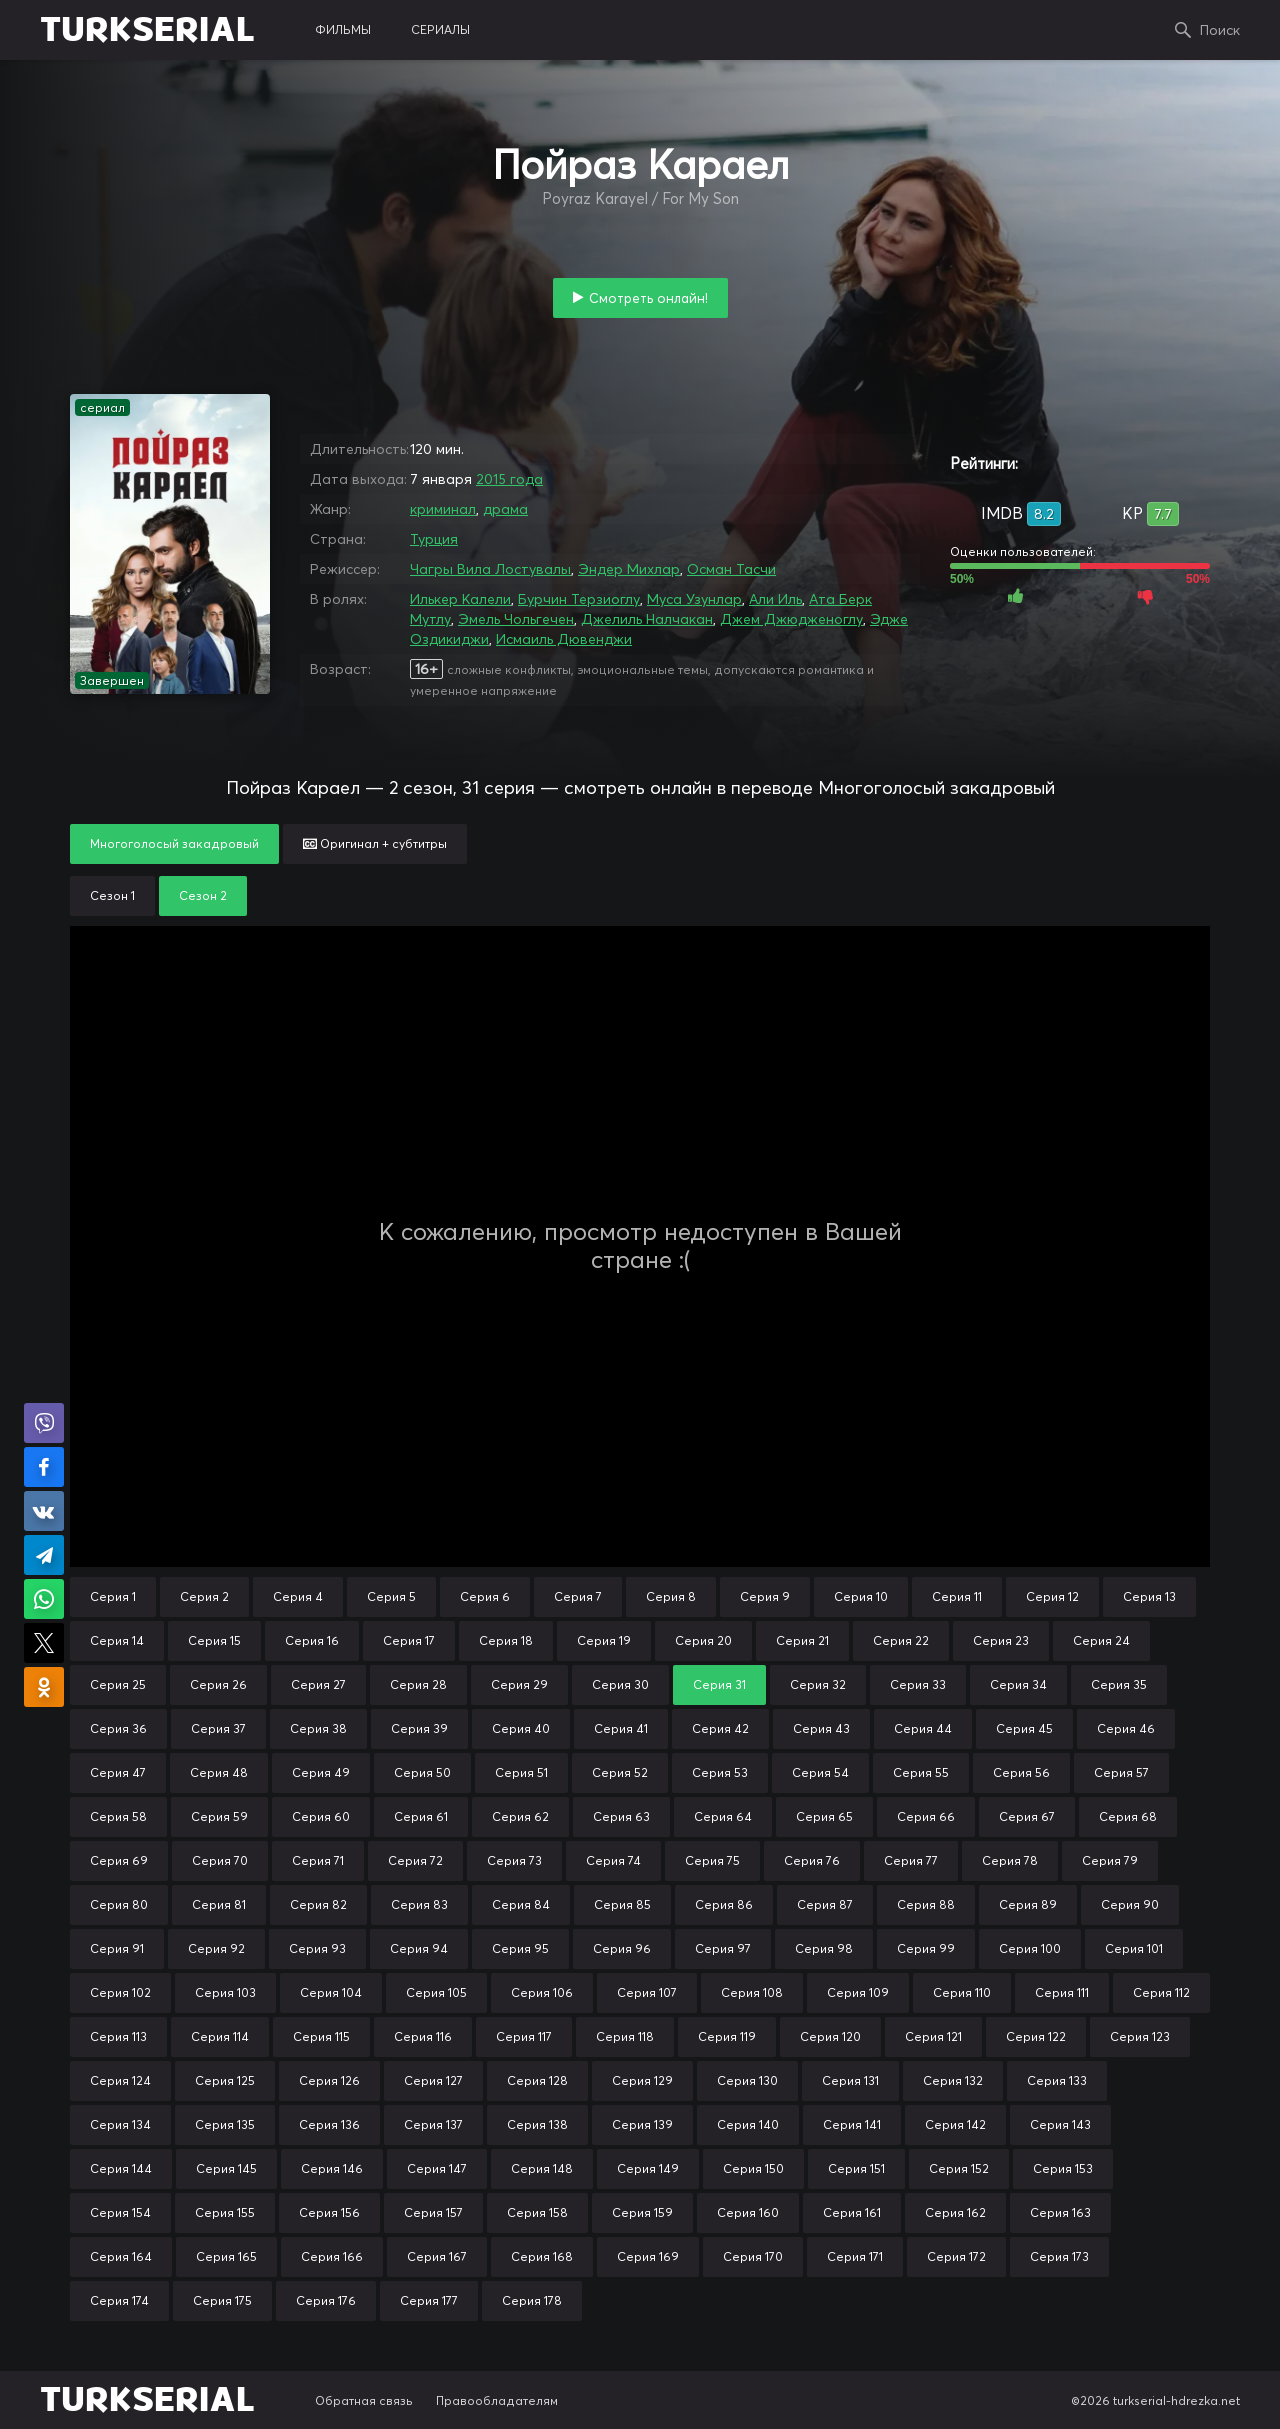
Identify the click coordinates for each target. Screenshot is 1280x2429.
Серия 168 (542, 2256)
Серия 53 (720, 1772)
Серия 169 (648, 2256)
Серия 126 (329, 2080)
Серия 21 (802, 1640)
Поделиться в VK (44, 1511)
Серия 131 (850, 2080)
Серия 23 (1001, 1640)
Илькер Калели (460, 599)
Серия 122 (1036, 2036)
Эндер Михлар (629, 569)
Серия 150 (753, 2168)
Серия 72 (415, 1860)
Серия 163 (1060, 2212)
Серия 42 (720, 1728)
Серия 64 (723, 1816)
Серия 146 (332, 2168)
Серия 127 (433, 2080)
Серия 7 (578, 1596)
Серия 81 (219, 1904)
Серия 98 (824, 1948)
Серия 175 (222, 2300)
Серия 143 (1060, 2124)
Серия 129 (642, 2080)
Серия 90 (1130, 1904)
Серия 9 (765, 1596)
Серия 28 (418, 1684)
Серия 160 (748, 2212)
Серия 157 (433, 2212)
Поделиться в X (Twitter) (44, 1643)
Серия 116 (423, 2036)
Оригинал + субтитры (375, 843)
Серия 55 (921, 1772)
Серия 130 (747, 2080)
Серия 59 (219, 1816)
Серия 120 (830, 2036)
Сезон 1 (112, 895)
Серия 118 (625, 2036)
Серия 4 (298, 1596)
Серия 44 (923, 1728)
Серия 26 (218, 1684)
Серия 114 (220, 2036)
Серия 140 (748, 2124)
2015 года (509, 479)
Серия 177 (429, 2300)
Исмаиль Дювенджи (564, 639)
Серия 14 (117, 1640)
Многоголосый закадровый (174, 843)
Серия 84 (521, 1904)
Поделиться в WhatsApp (44, 1599)
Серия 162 (955, 2212)
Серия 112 (1161, 1992)
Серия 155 (225, 2212)
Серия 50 (422, 1772)
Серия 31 (719, 1684)
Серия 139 (642, 2124)
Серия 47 (118, 1772)
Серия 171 (855, 2256)
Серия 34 (1018, 1684)
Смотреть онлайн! (648, 298)
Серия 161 (852, 2212)
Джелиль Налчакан (647, 619)
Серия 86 (724, 1904)
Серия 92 (216, 1948)
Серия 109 (858, 1992)
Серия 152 (959, 2168)
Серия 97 (723, 1948)
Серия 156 (329, 2212)
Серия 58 (118, 1816)
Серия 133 (1057, 2080)
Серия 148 (542, 2168)
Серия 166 (332, 2256)
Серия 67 (1027, 1816)
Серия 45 (1024, 1728)
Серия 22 (901, 1640)
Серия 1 (113, 1596)
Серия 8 (671, 1596)
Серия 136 (329, 2124)
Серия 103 (225, 1992)
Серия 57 (1121, 1772)
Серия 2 (204, 1596)
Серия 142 (955, 2124)
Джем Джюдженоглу (791, 619)
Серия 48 (219, 1772)
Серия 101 (1134, 1948)
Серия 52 (620, 1772)
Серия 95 (520, 1948)
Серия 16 (312, 1640)
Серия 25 (118, 1684)
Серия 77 (911, 1860)
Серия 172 (956, 2256)
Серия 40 (521, 1728)
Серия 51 (521, 1772)
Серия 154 (120, 2212)
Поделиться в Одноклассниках (44, 1687)
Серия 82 (318, 1904)
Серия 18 (506, 1640)
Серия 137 (433, 2124)
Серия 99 (926, 1948)
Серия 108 (752, 1992)
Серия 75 (712, 1860)
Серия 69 (119, 1860)
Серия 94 (419, 1948)
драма (505, 509)
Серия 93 (317, 1948)
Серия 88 (926, 1904)
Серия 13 (1149, 1596)
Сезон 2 (203, 895)
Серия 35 (1119, 1684)
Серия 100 (1030, 1948)
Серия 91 (117, 1948)
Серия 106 (542, 1992)
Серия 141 (852, 2124)
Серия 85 (622, 1904)
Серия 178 (532, 2300)
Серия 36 (118, 1728)
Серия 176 (326, 2300)
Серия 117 (524, 2036)
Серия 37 (218, 1728)
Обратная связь (364, 2400)
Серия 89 (1028, 1904)
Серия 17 (409, 1640)
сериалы (440, 29)
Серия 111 (1062, 1992)
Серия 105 (436, 1992)
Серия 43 (821, 1728)
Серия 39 (419, 1728)
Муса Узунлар (694, 599)
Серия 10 (861, 1596)
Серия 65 (824, 1816)
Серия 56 (1021, 1772)
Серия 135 (225, 2124)
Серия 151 (856, 2168)
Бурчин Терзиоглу (579, 599)
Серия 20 (703, 1640)
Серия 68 (1128, 1816)
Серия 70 (220, 1860)
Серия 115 (321, 2036)
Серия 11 (957, 1596)
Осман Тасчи (731, 569)
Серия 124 (120, 2080)
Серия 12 (1052, 1596)
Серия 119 (727, 2036)
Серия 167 (437, 2256)
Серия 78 (1010, 1860)
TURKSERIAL (147, 30)
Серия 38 (318, 1728)
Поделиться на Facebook (44, 1467)
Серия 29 (519, 1684)
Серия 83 (419, 1904)
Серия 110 (962, 1992)
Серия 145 (226, 2168)
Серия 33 (918, 1684)
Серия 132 (953, 2080)
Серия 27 (318, 1684)
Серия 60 (321, 1816)
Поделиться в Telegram (44, 1555)
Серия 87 (825, 1904)
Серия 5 (391, 1596)
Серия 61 (421, 1816)
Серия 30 (620, 1684)
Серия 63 (621, 1816)
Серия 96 (622, 1948)
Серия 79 (1110, 1860)
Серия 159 (642, 2212)
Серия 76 (812, 1860)
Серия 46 (1126, 1728)
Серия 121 (933, 2036)
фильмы (343, 29)
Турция (434, 539)
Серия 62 (520, 1816)
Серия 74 (613, 1860)
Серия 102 (120, 1992)
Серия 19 (604, 1640)
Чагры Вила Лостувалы (490, 569)
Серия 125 (225, 2080)
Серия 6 (485, 1596)
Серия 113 (118, 2036)
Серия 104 (331, 1992)
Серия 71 (318, 1860)
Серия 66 (926, 1816)
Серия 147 (437, 2168)
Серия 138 (537, 2124)
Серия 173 (1059, 2256)
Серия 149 (648, 2168)
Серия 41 (621, 1728)
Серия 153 (1063, 2168)
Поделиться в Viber (44, 1423)
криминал (443, 509)
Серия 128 (537, 2080)
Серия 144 (121, 2168)
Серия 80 (119, 1904)
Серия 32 (818, 1684)
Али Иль (775, 599)
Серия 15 (214, 1640)
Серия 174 (119, 2300)
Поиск (1220, 30)
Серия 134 (120, 2124)
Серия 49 (321, 1772)
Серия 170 (753, 2256)
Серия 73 (514, 1860)
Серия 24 (1101, 1640)
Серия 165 (226, 2256)
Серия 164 (121, 2256)
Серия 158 (537, 2212)
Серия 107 (647, 1992)
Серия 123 (1140, 2036)
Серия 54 (820, 1772)
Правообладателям (497, 2400)
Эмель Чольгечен (516, 619)
